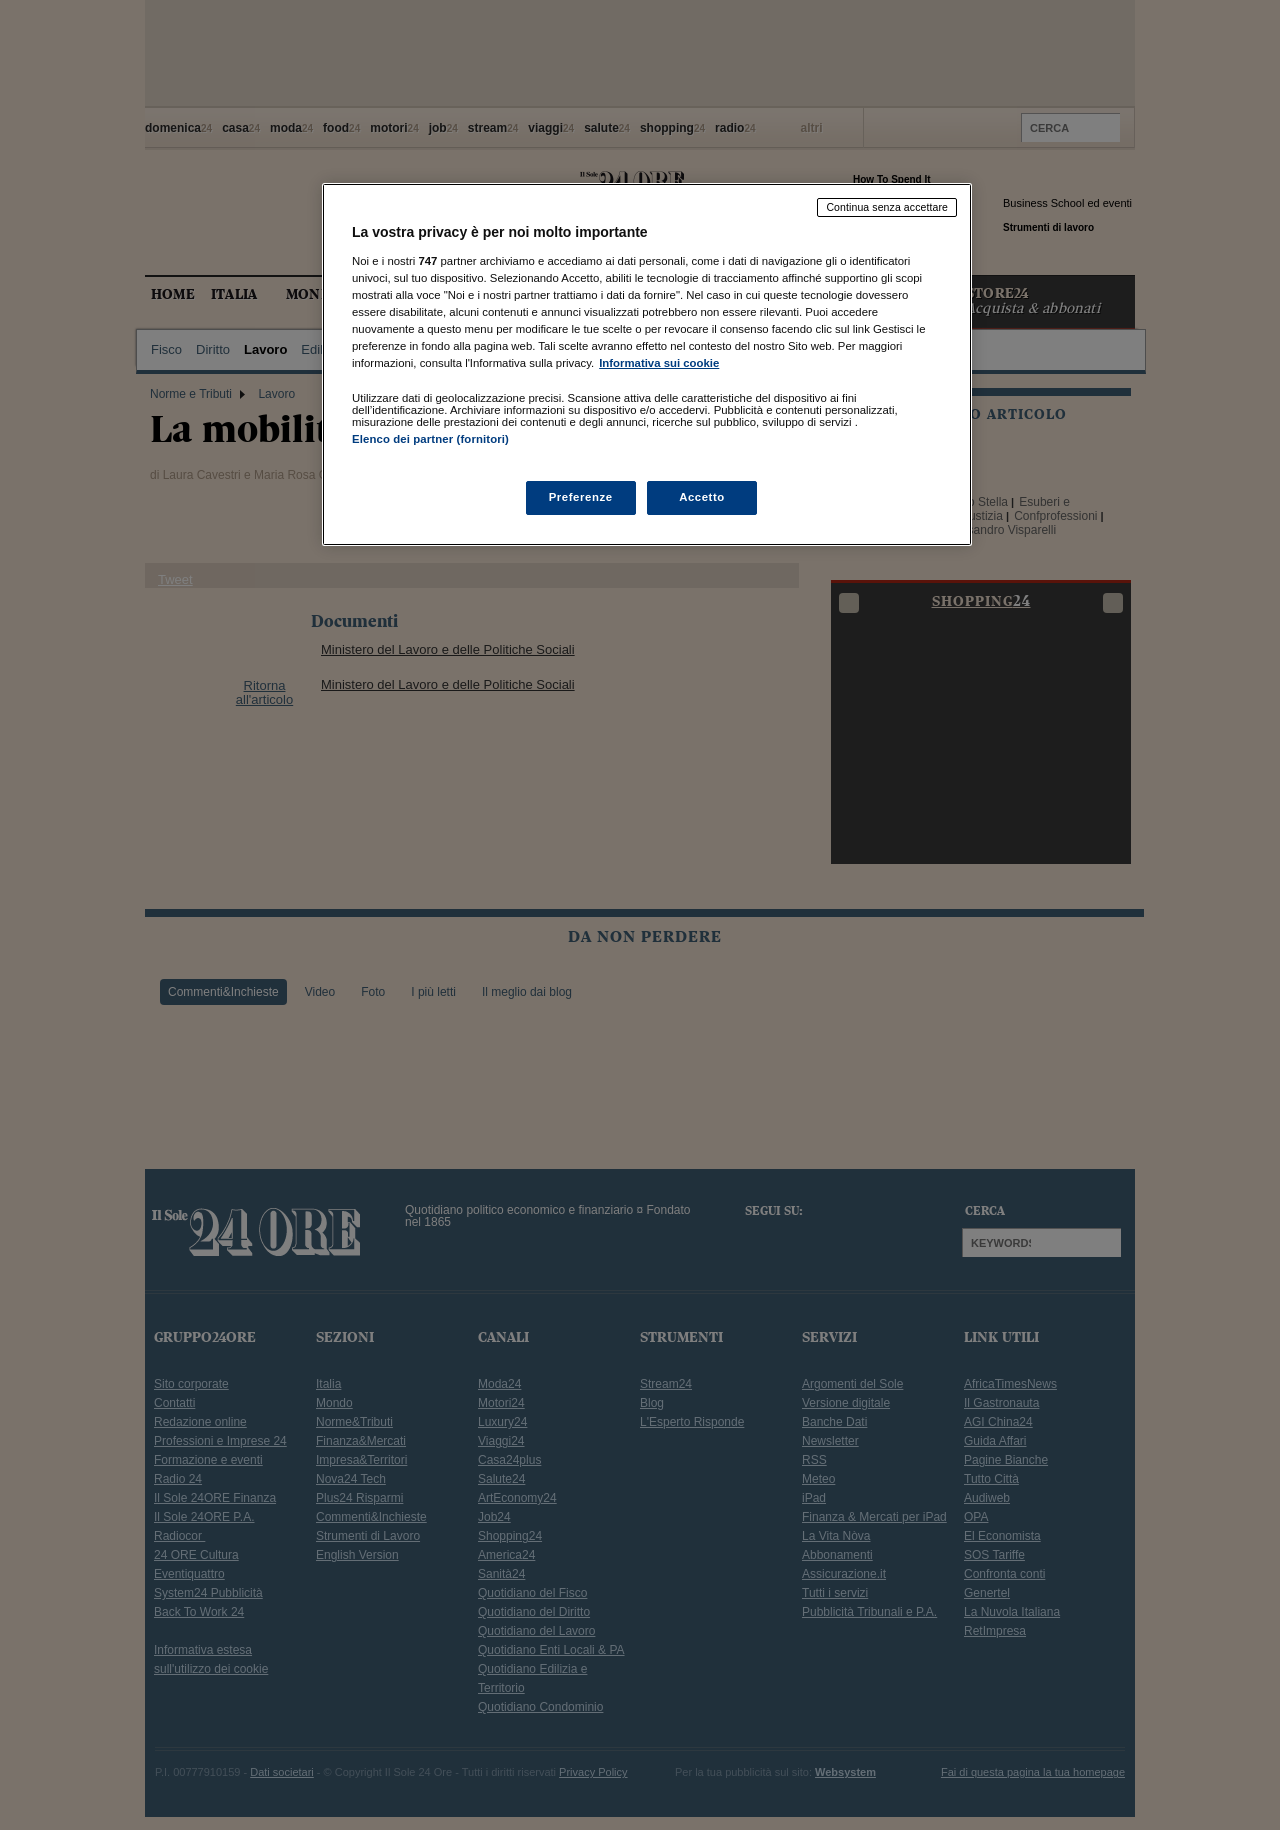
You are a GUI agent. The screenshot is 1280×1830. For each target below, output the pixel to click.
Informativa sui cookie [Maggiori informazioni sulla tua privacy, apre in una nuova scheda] (659, 363)
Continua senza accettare (887, 207)
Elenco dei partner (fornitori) (430, 439)
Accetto (702, 497)
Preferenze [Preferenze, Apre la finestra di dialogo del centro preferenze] (581, 497)
